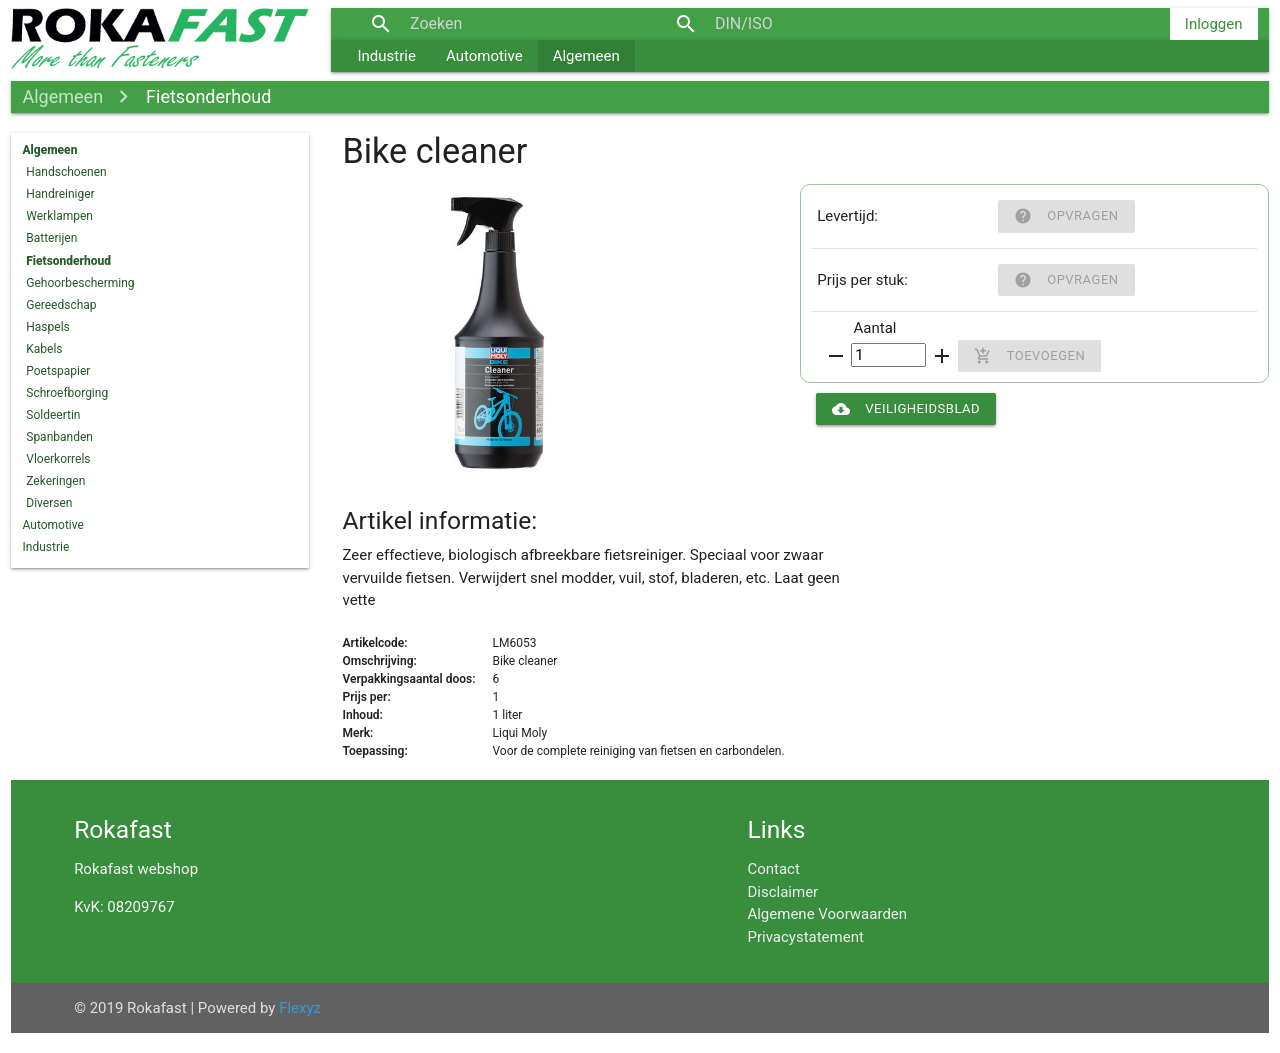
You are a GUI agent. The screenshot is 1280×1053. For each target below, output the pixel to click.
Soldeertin (53, 415)
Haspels (48, 327)
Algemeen (586, 56)
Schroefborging (67, 393)
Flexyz (300, 1008)
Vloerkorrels (58, 459)
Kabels (44, 349)
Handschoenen (66, 172)
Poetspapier (58, 371)
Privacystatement (805, 937)
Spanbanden (59, 437)
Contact (773, 869)
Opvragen (1066, 216)
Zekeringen (55, 481)
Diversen (49, 503)
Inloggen (1214, 24)
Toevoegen (1029, 356)
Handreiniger (60, 194)
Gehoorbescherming (80, 283)
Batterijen (51, 238)
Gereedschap (61, 305)
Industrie (387, 56)
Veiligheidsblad (906, 409)
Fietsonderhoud (208, 96)
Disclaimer (782, 892)
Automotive (484, 56)
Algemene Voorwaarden (827, 914)
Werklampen (59, 216)
